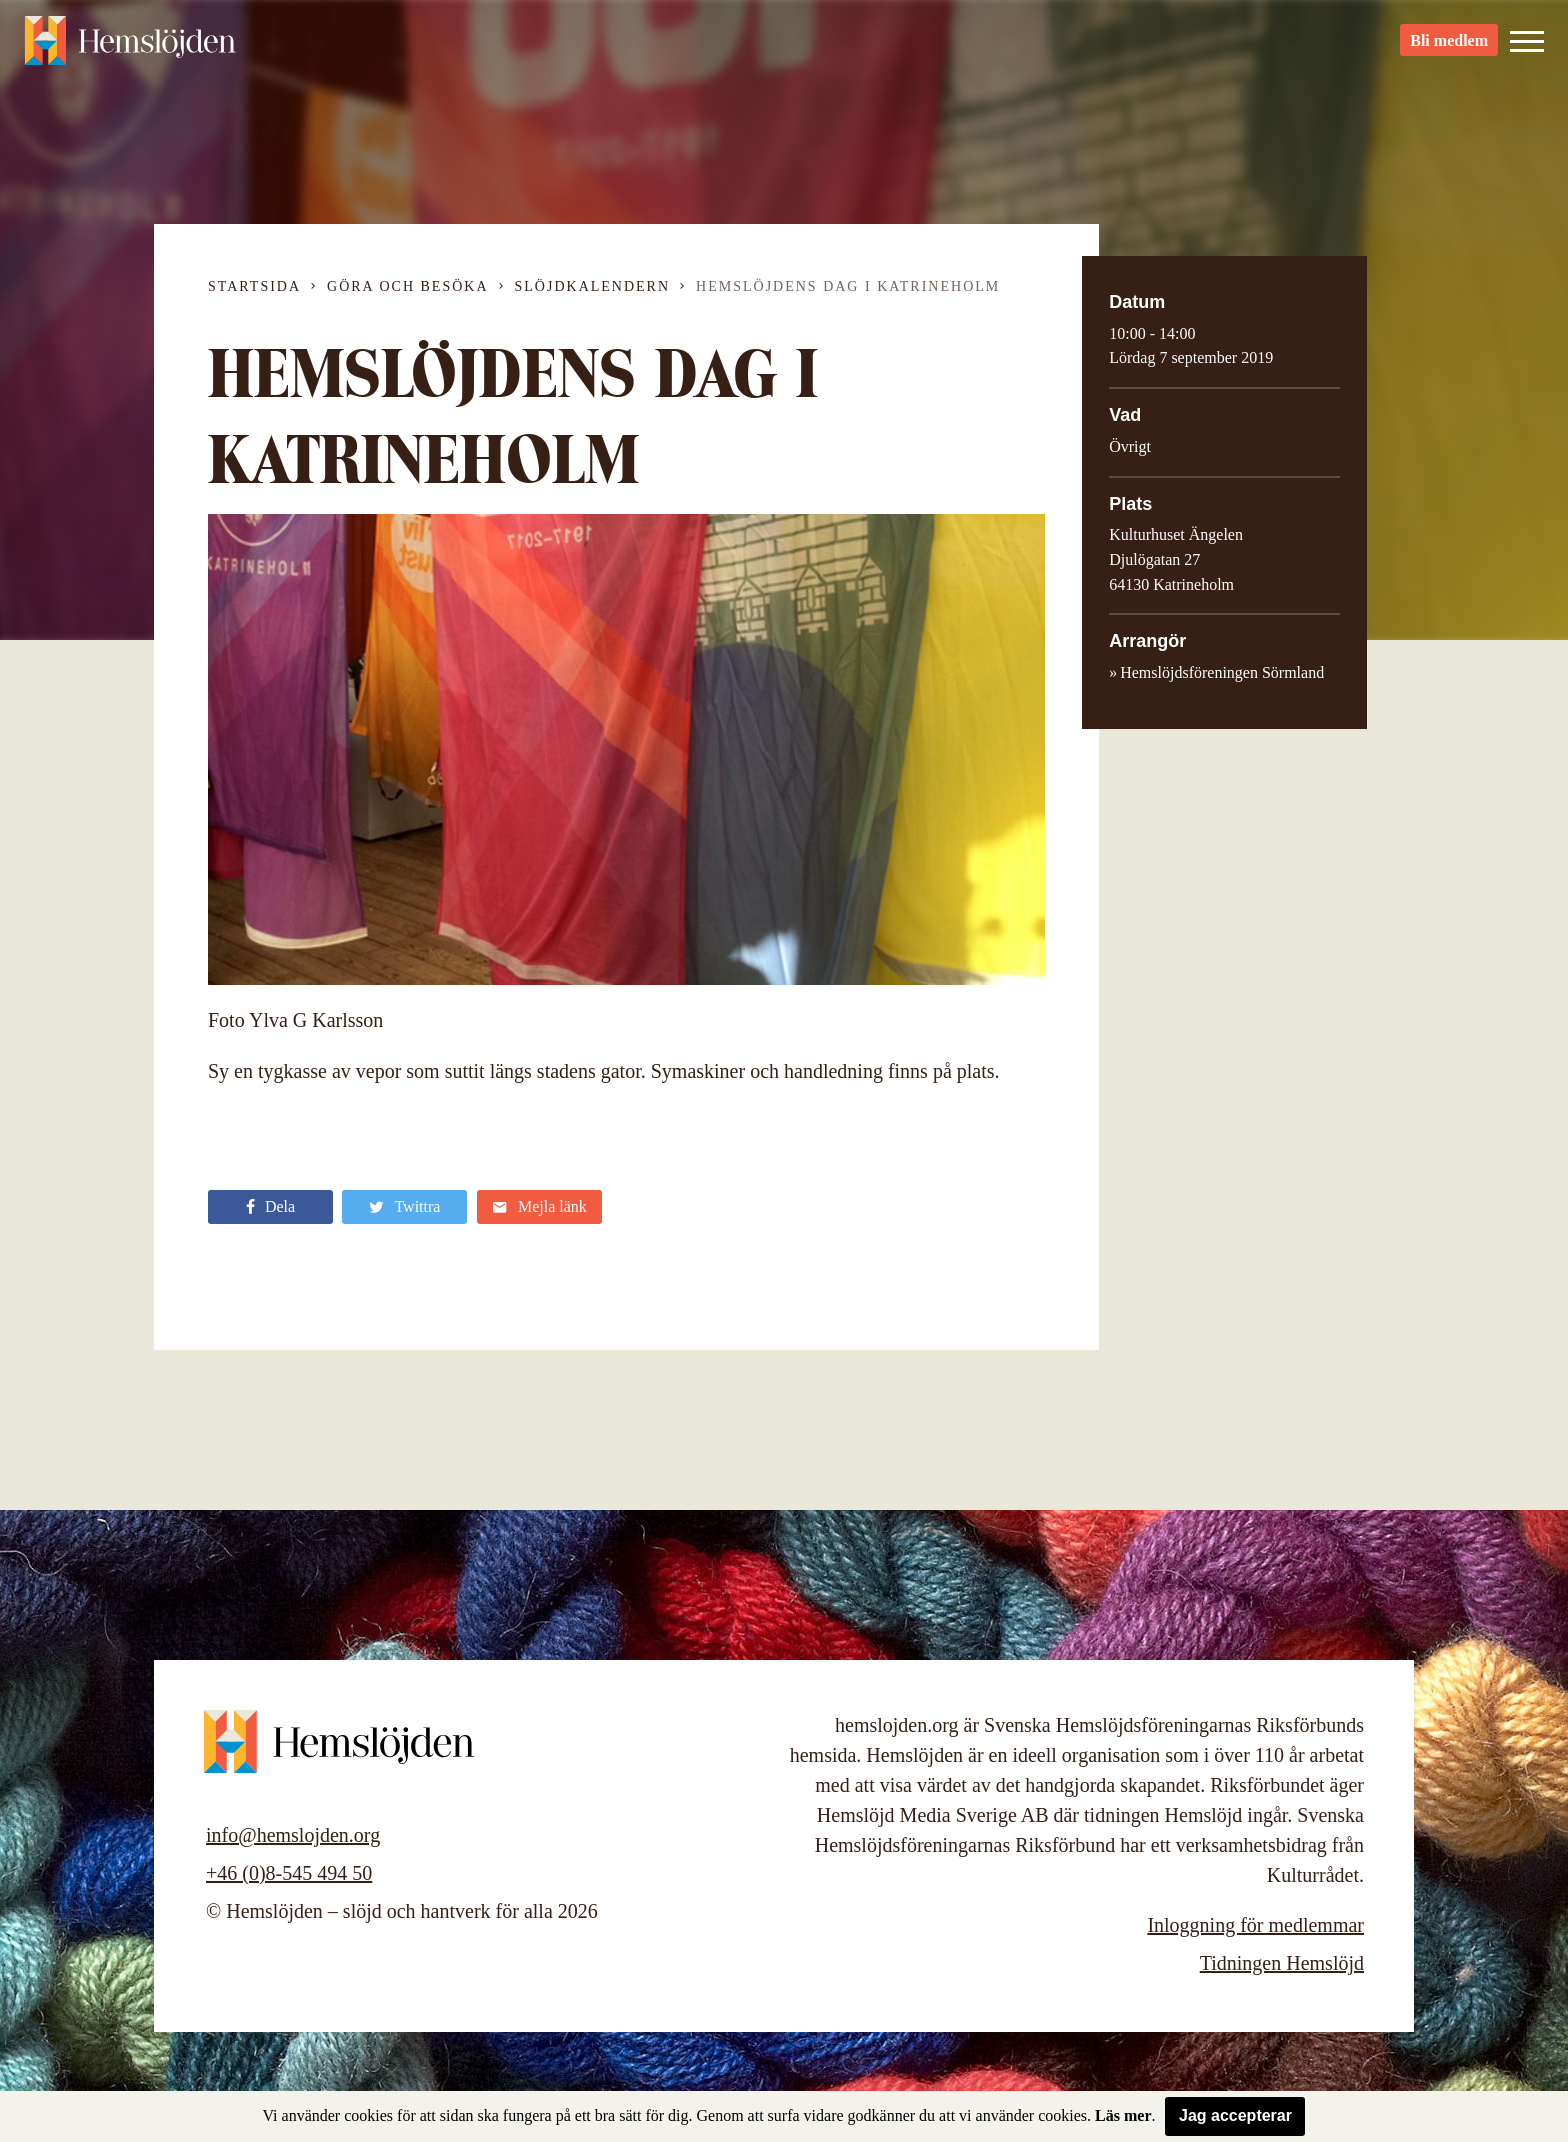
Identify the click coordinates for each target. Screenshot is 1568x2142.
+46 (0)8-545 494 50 (289, 1873)
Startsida (254, 286)
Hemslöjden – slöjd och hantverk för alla (134, 50)
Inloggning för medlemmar (1255, 1925)
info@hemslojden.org (293, 1835)
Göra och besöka (407, 286)
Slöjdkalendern (593, 286)
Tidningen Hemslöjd (1282, 1963)
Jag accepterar (1235, 2115)
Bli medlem (1449, 50)
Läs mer (1123, 2115)
